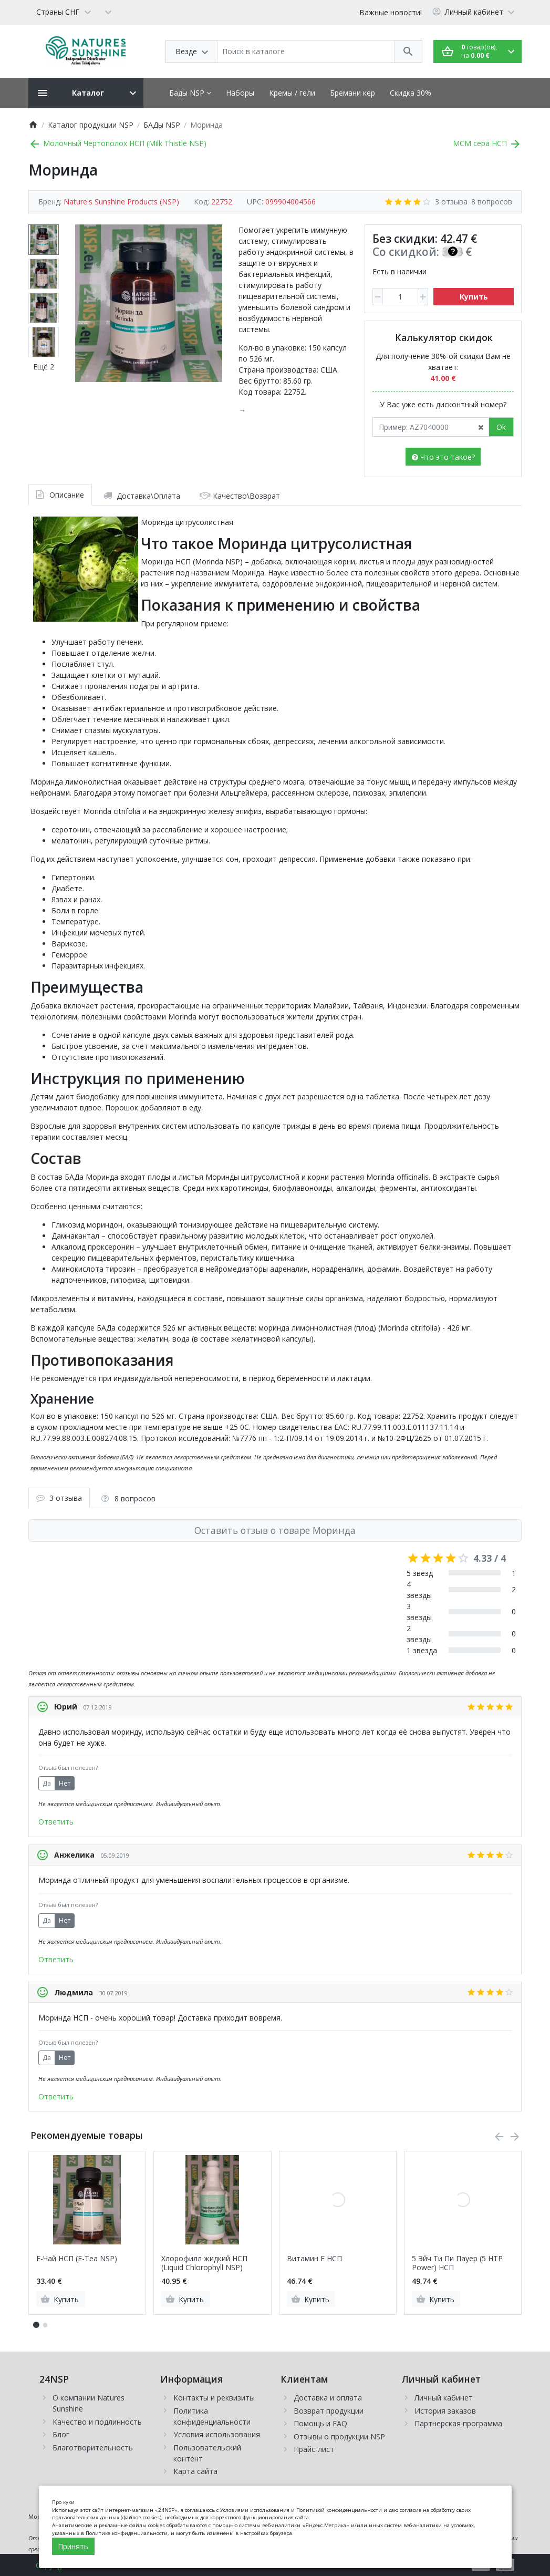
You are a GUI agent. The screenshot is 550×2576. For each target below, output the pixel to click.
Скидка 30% (410, 93)
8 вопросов (491, 202)
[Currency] (108, 11)
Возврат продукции (329, 2411)
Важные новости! (390, 12)
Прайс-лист (314, 2449)
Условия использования (216, 2434)
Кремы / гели (292, 93)
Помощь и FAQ (320, 2423)
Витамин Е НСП (314, 2258)
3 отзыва (451, 202)
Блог (61, 2434)
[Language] (63, 11)
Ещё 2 (43, 367)
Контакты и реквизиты (214, 2398)
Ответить (56, 1822)
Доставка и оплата (328, 2398)
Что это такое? (443, 457)
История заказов (445, 2411)
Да (47, 1783)
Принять (73, 2546)
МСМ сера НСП (487, 143)
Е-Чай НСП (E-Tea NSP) (76, 2258)
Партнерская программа (458, 2423)
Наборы (240, 93)
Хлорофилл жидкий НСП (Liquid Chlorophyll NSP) (204, 2263)
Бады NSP (190, 93)
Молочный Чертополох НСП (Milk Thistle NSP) (117, 143)
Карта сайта (195, 2471)
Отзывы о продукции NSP (339, 2436)
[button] (45, 2325)
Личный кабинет (443, 2398)
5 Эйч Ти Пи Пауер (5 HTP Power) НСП (457, 2263)
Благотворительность (93, 2448)
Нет (64, 1783)
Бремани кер (352, 93)
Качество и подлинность (97, 2422)
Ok (501, 427)
